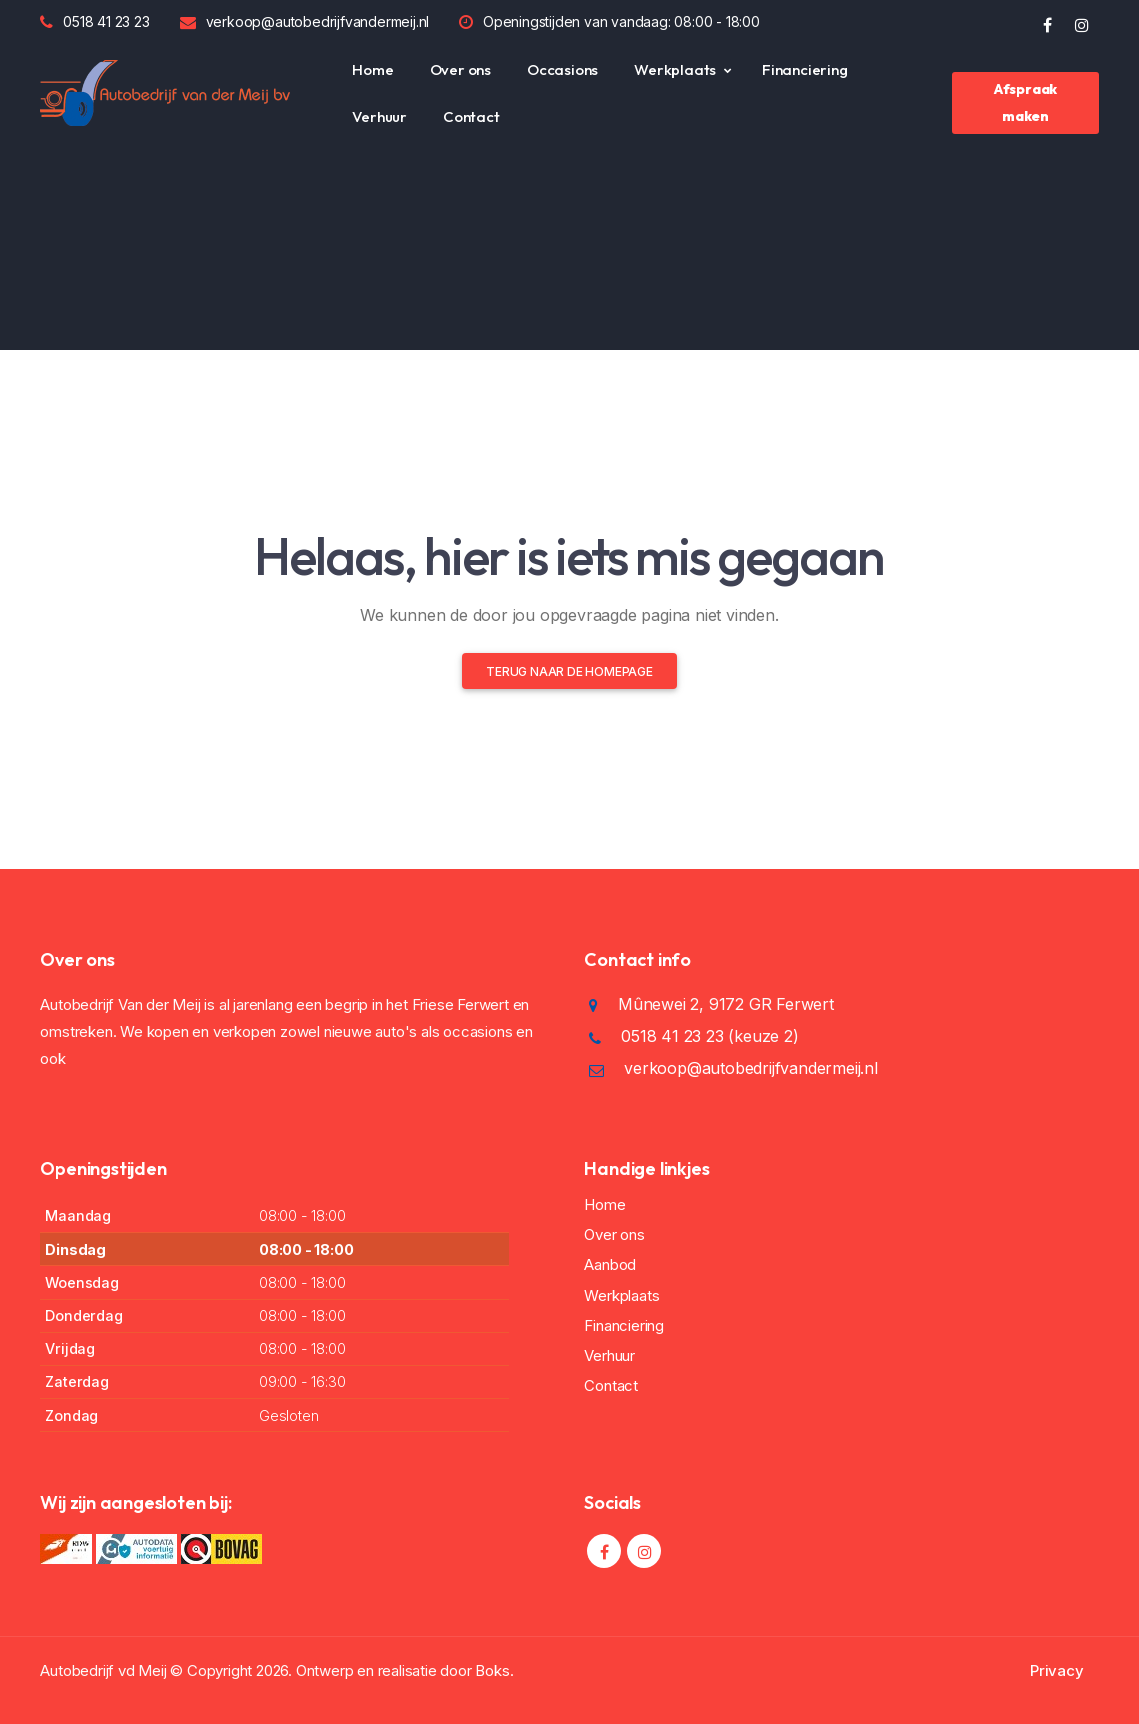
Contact (471, 116)
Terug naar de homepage (569, 671)
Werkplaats (675, 69)
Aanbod (610, 1264)
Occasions (562, 69)
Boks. (494, 1670)
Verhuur (379, 116)
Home (372, 69)
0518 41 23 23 (106, 21)
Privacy (1057, 1670)
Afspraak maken (1025, 102)
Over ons (460, 69)
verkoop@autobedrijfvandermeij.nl (318, 21)
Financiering (805, 69)
